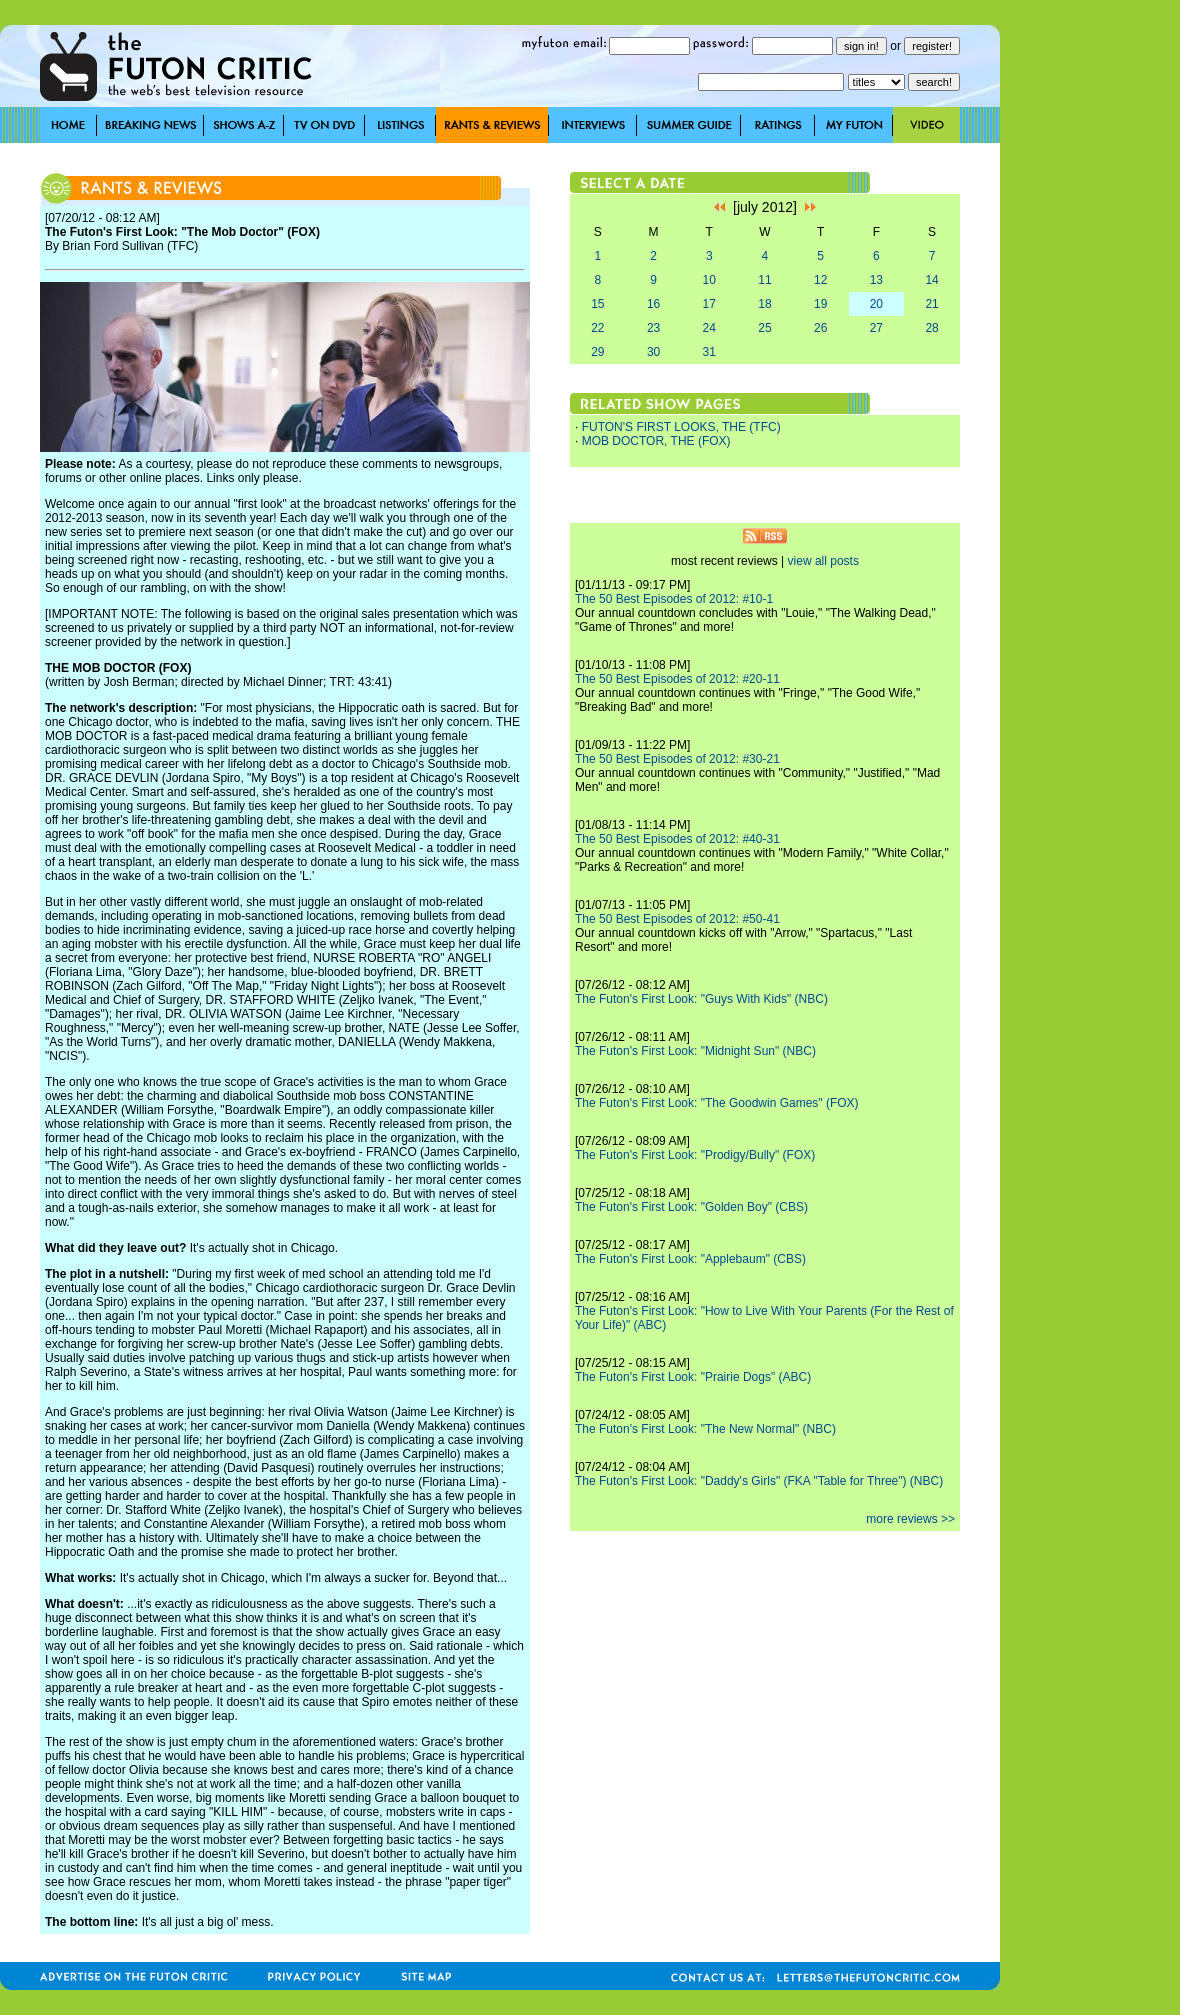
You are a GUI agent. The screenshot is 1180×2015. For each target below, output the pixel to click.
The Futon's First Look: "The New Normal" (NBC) (705, 1429)
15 (597, 304)
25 (764, 328)
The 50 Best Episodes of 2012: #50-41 (677, 919)
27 (876, 328)
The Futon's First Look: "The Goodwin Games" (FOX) (717, 1103)
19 (820, 304)
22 (597, 328)
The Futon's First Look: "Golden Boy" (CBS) (691, 1207)
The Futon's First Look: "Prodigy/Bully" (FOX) (695, 1155)
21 (931, 304)
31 (709, 352)
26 (820, 328)
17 (709, 304)
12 (820, 280)
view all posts (823, 561)
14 (931, 280)
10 (709, 280)
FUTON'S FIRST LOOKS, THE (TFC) (681, 427)
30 (653, 352)
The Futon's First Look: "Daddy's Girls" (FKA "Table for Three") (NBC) (759, 1481)
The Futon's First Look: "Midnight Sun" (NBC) (695, 1051)
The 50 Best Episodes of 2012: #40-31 (677, 839)
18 (764, 304)
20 (876, 304)
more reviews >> (910, 1519)
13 (876, 280)
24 (709, 328)
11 (764, 280)
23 (653, 328)
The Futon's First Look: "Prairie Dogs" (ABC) (693, 1377)
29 (597, 352)
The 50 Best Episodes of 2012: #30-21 (677, 759)
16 (653, 304)
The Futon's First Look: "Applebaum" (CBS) (690, 1259)
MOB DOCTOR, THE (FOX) (656, 441)
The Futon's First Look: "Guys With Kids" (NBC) (701, 999)
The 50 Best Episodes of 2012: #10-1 (674, 599)
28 (931, 328)
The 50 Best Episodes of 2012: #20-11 (677, 679)
